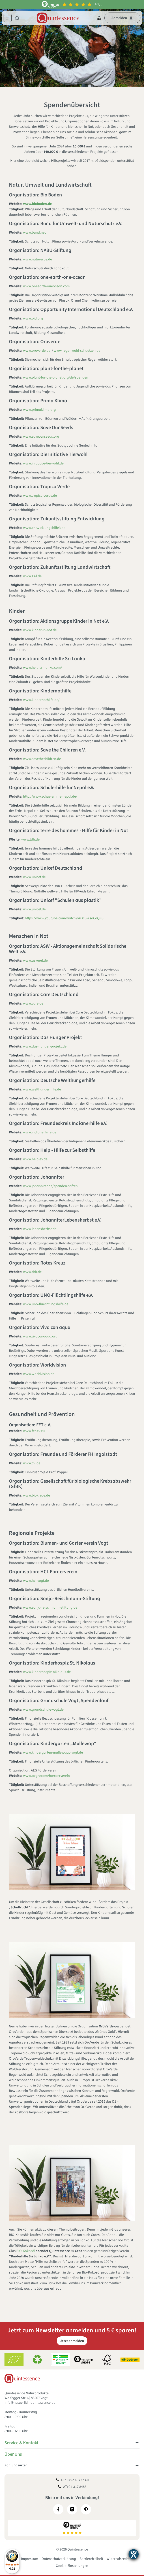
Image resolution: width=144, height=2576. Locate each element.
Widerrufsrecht (118, 2558)
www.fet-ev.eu (34, 1431)
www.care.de (33, 1003)
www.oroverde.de (36, 350)
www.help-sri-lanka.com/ (42, 667)
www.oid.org (33, 318)
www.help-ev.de (35, 1159)
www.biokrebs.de (36, 1495)
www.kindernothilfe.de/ (41, 699)
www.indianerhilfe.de (39, 1132)
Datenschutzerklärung (59, 2558)
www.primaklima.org (39, 409)
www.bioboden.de (37, 203)
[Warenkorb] (99, 17)
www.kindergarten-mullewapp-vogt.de (53, 1752)
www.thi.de (31, 1463)
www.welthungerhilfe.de (42, 1089)
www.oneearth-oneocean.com (46, 286)
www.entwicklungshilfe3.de (44, 527)
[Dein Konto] (122, 17)
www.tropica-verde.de (40, 495)
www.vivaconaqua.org (40, 1336)
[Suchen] (17, 17)
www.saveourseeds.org (41, 436)
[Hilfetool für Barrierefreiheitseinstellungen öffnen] (134, 2554)
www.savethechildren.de (42, 758)
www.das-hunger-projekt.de (45, 1046)
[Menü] (9, 18)
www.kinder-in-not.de (40, 630)
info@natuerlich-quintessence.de (29, 2402)
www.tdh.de (30, 839)
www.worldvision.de (38, 1373)
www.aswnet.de (35, 960)
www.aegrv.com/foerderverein (46, 1775)
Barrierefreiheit (91, 2558)
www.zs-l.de (32, 576)
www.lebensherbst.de (39, 1228)
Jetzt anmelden (72, 2340)
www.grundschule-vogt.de (43, 1709)
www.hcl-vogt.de (36, 1580)
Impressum (29, 2558)
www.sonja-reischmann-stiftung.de (50, 1607)
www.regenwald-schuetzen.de (77, 350)
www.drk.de (32, 1271)
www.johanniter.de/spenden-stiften (50, 1186)
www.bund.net (34, 232)
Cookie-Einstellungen (72, 2565)
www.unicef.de (34, 877)
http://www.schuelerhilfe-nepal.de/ (50, 796)
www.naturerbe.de (37, 259)
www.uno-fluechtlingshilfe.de (45, 1304)
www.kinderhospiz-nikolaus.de (47, 1671)
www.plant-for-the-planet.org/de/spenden (55, 377)
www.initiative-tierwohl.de (43, 463)
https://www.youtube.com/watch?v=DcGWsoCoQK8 (64, 918)
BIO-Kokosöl (25, 2250)
